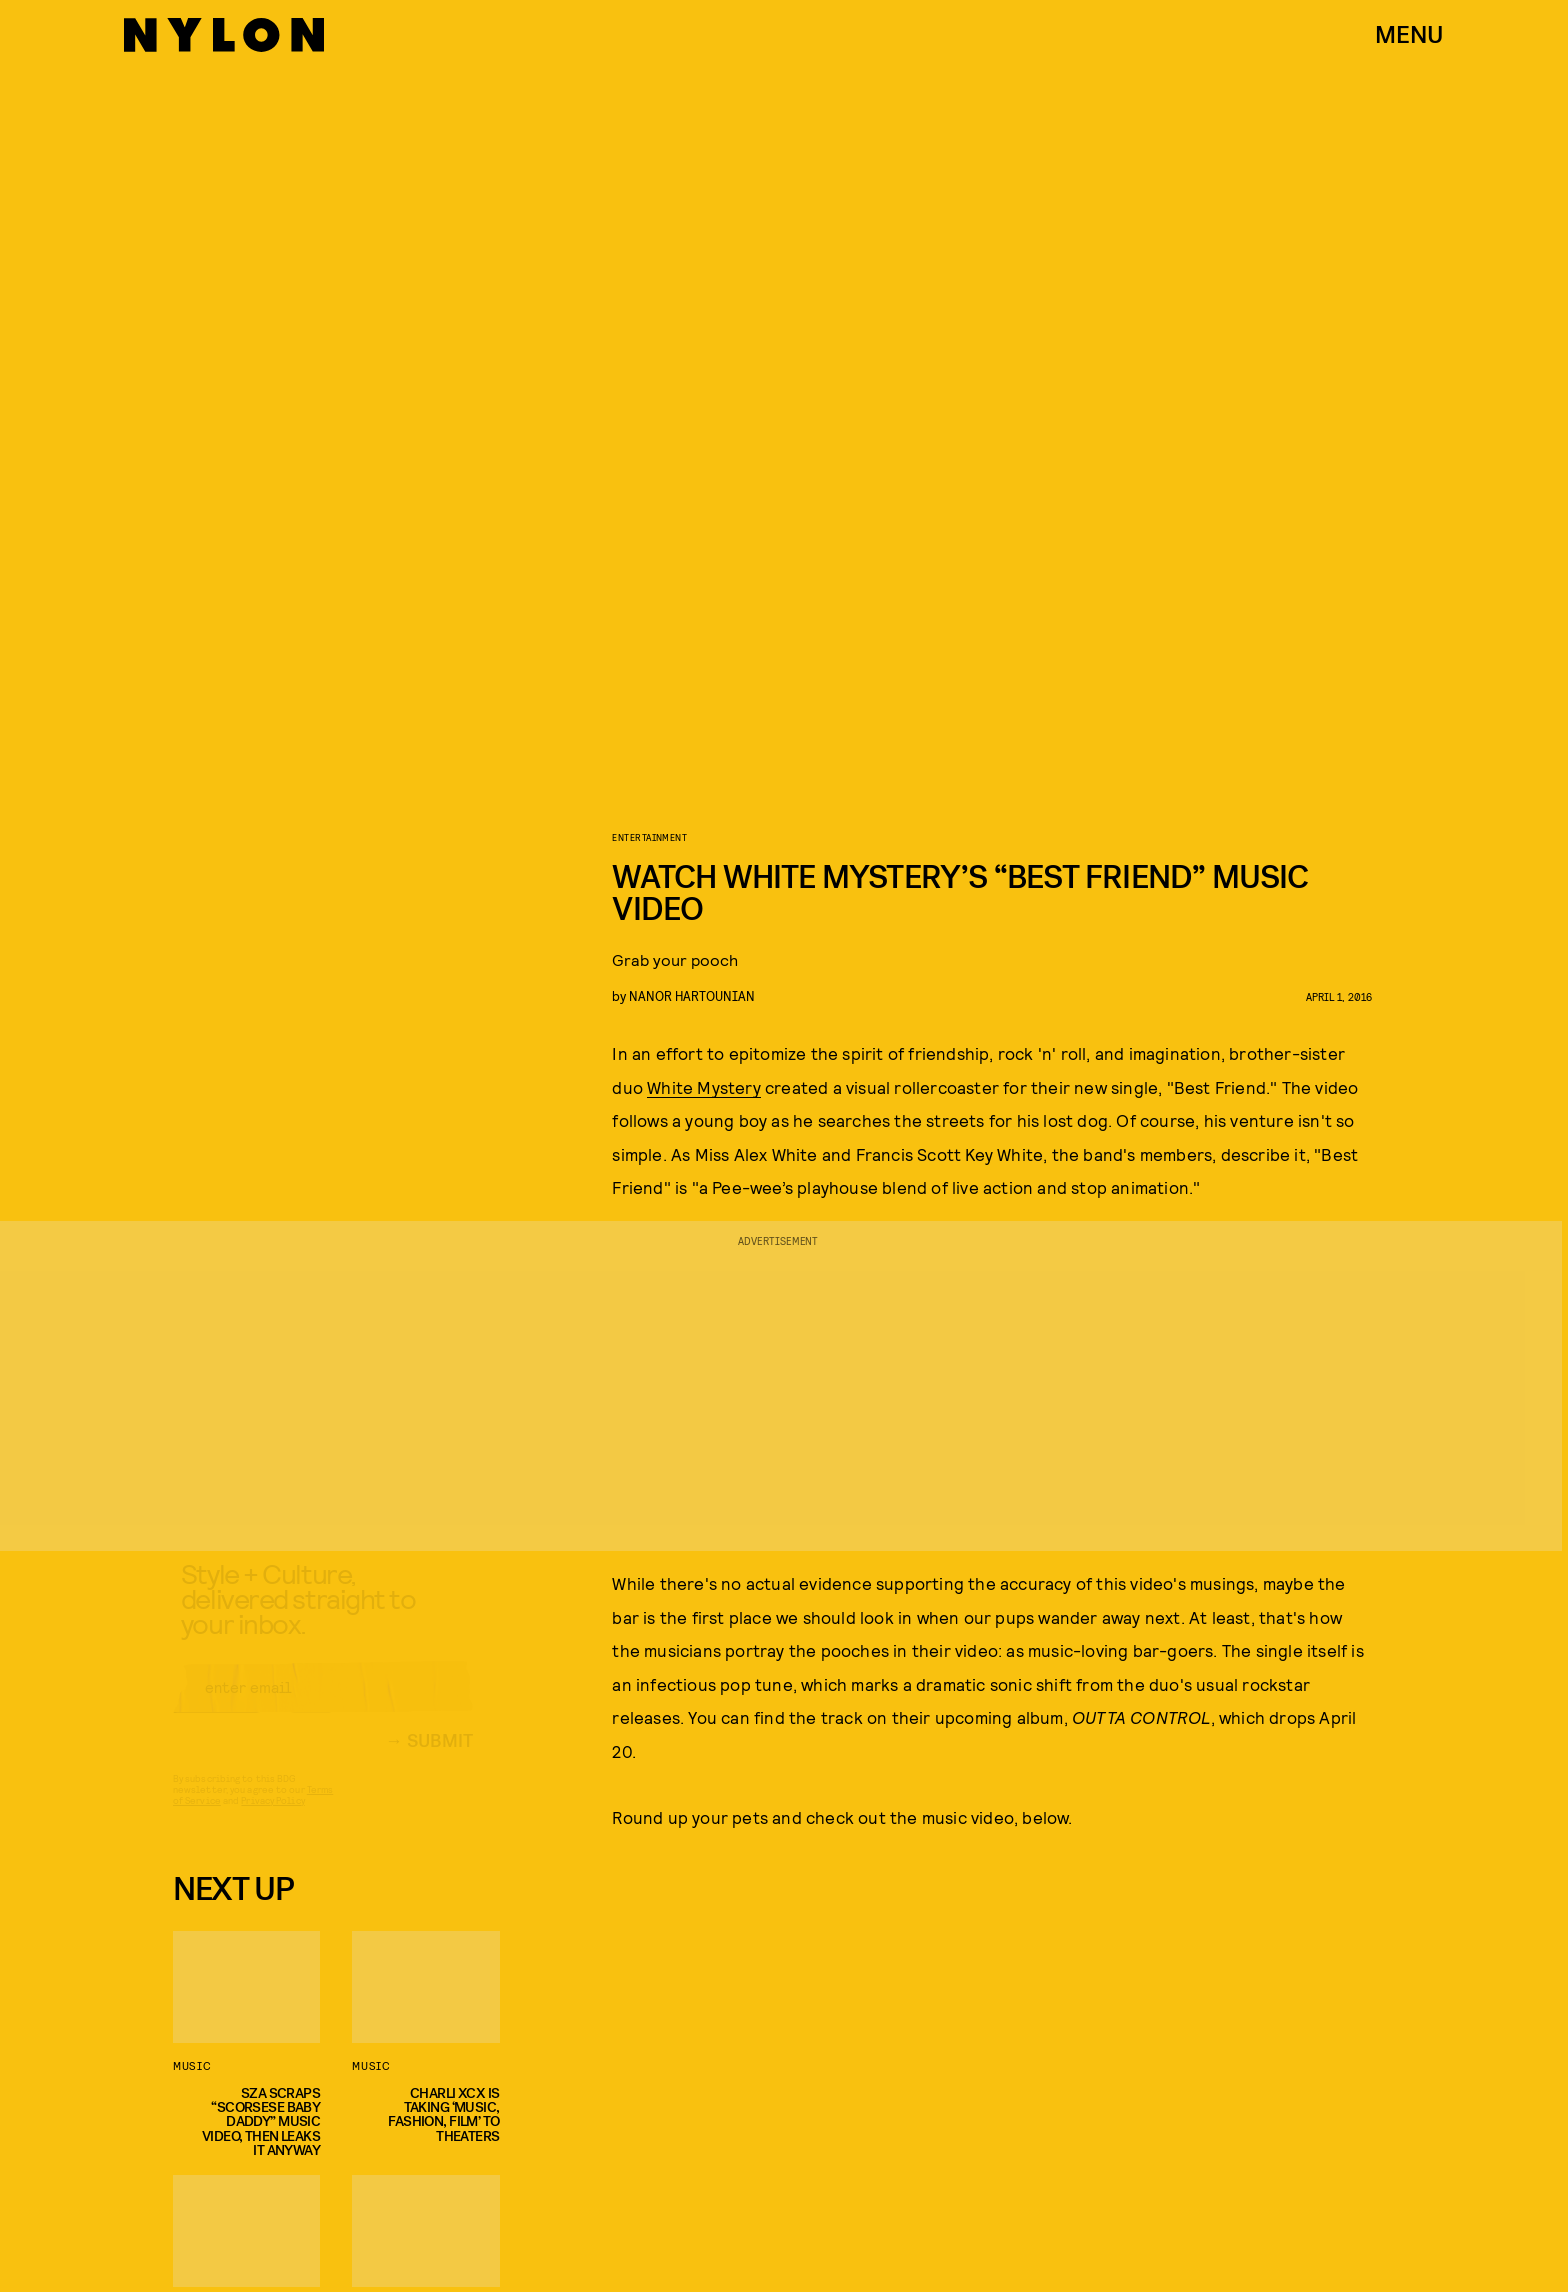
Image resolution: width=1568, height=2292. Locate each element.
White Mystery (704, 1087)
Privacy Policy (272, 1818)
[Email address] (323, 1705)
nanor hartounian (692, 995)
